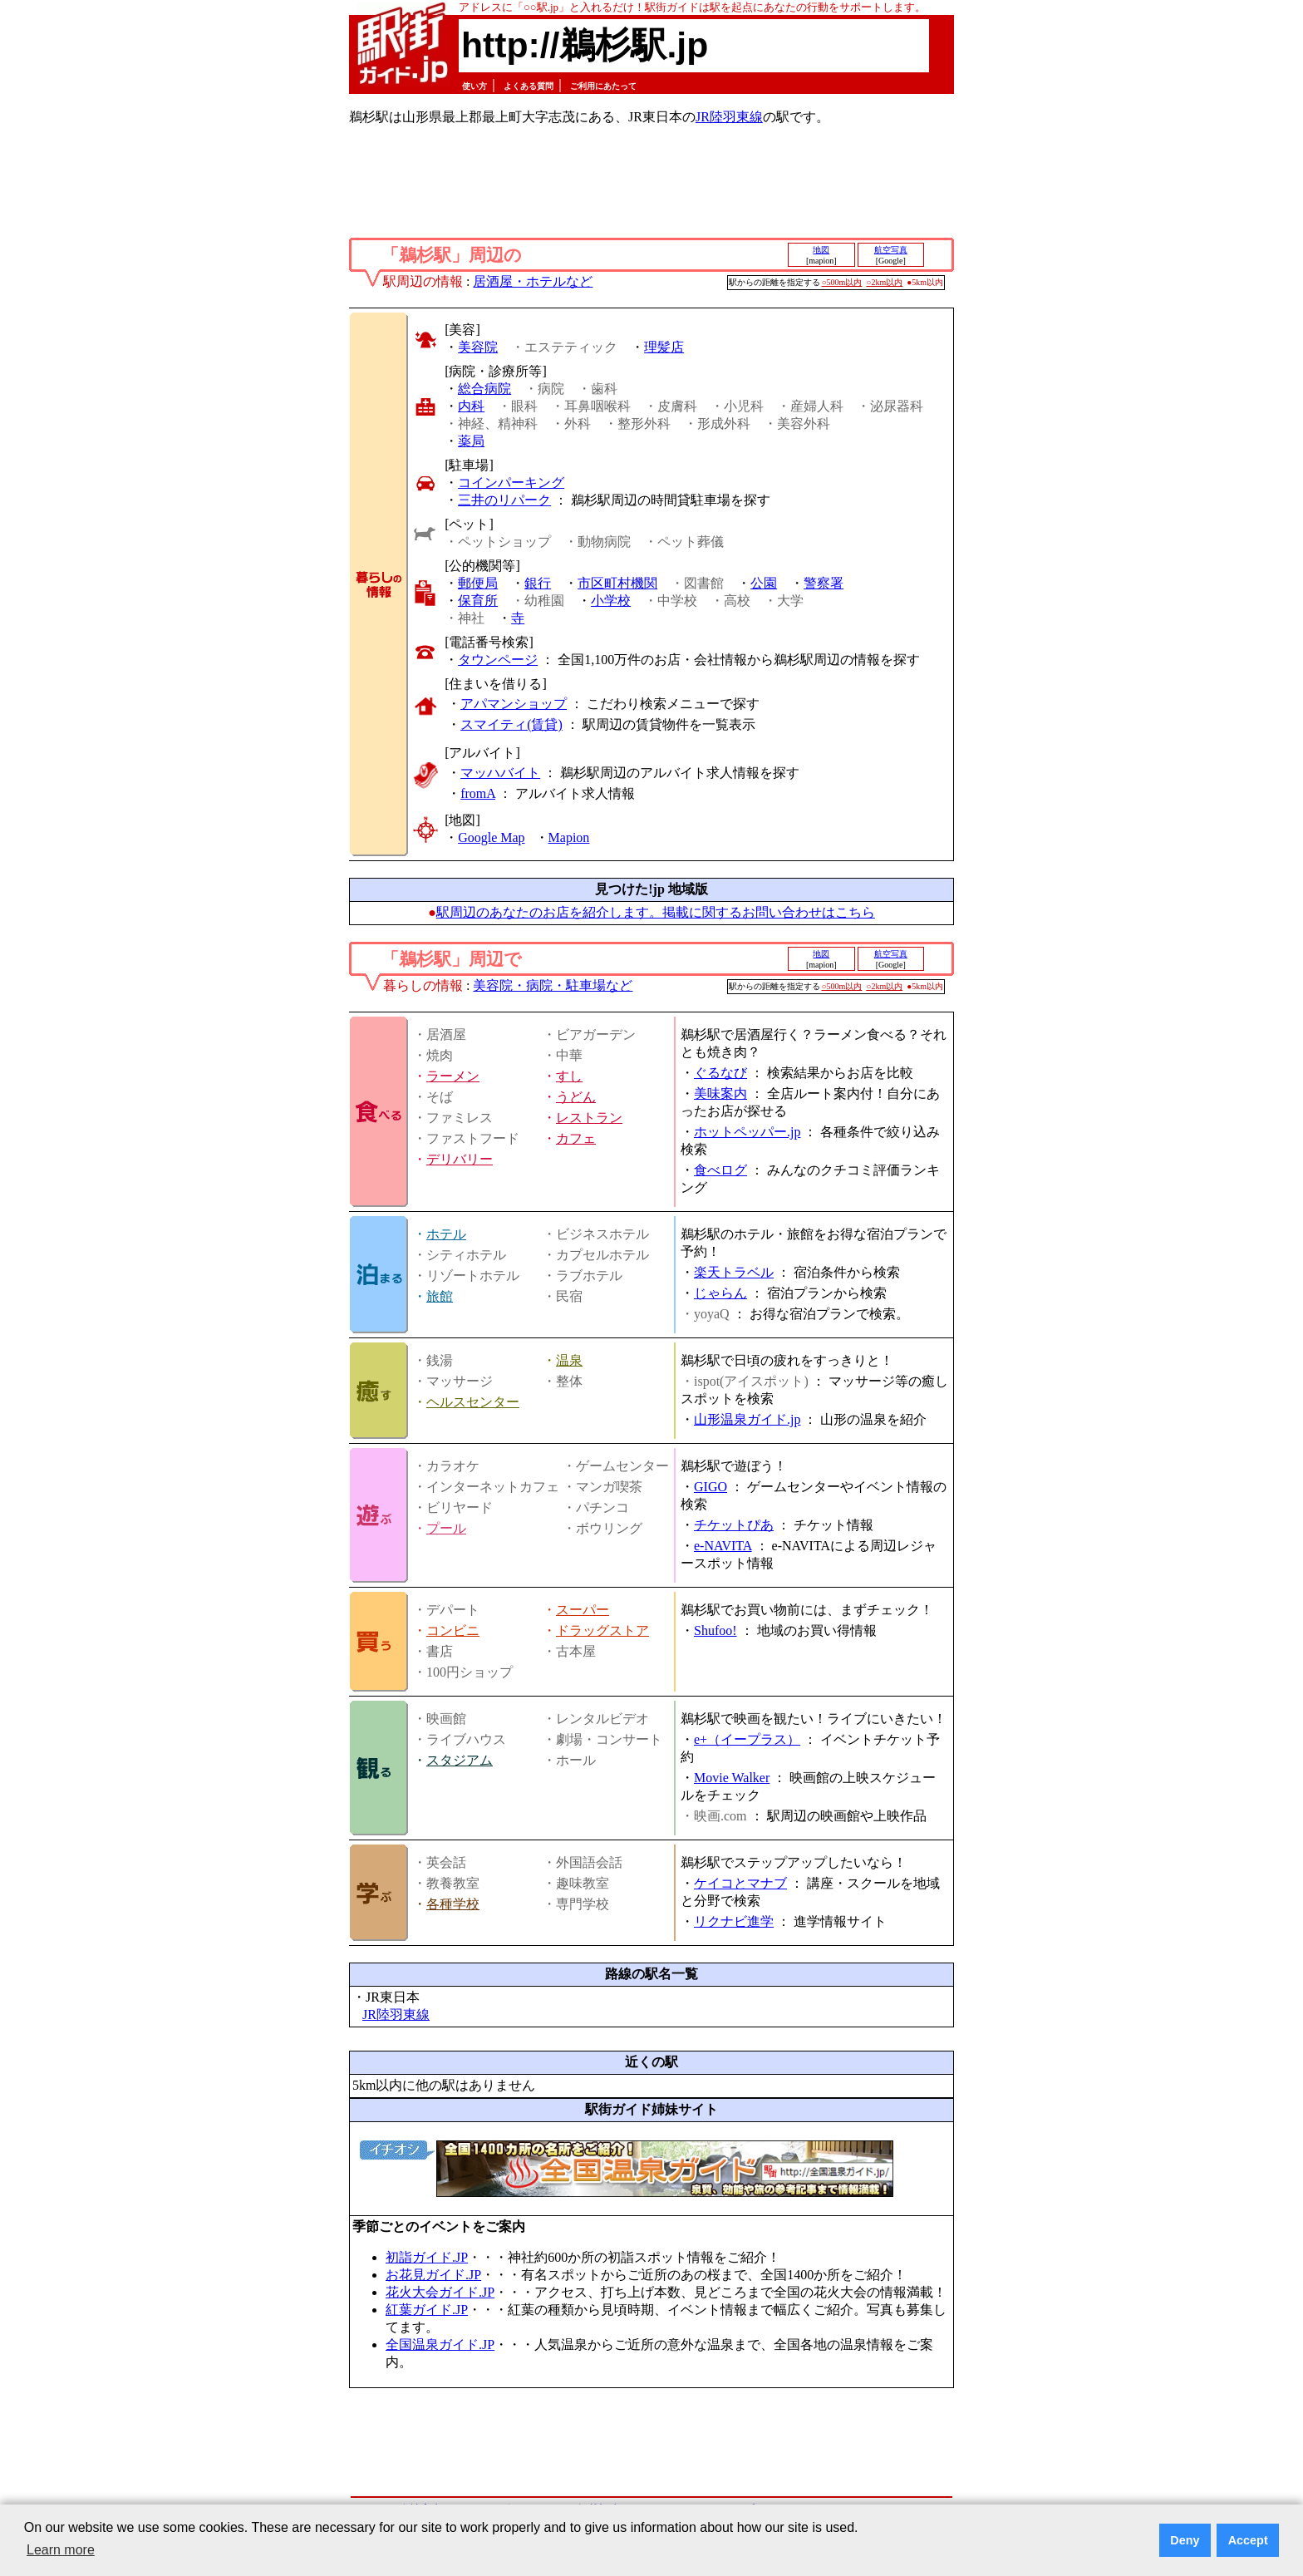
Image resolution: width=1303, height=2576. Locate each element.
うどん (576, 1097)
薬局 (471, 441)
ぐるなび (720, 1073)
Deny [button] (1184, 2540)
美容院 (478, 347)
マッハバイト (500, 773)
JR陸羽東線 (729, 117)
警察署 (823, 583)
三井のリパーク (504, 500)
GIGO (710, 1487)
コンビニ (452, 1630)
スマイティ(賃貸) (511, 724)
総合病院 (484, 389)
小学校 (611, 601)
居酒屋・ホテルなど (532, 281)
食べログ (720, 1170)
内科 (471, 406)
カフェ (576, 1138)
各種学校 (452, 1904)
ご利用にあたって (603, 86)
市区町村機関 (617, 583)
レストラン (589, 1118)
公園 (763, 583)
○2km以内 (884, 282)
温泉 (569, 1360)
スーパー (582, 1610)
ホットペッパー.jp (747, 1132)
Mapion (569, 837)
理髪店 (664, 347)
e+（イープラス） (747, 1739)
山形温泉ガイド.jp (747, 1419)
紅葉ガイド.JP (427, 2310)
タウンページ (498, 660)
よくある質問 (528, 86)
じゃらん (720, 1293)
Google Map (491, 837)
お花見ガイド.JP (433, 2275)
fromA (477, 793)
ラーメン (452, 1076)
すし (569, 1076)
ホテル (446, 1234)
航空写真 (890, 249)
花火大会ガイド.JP (440, 2292)
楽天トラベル (734, 1272)
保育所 (478, 601)
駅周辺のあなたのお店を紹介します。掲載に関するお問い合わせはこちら (655, 912)
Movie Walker (732, 1778)
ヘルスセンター (472, 1402)
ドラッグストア (602, 1630)
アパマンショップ (513, 704)
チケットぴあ (734, 1525)
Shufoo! (715, 1630)
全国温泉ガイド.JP (440, 2344)
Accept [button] (1248, 2540)
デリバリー (459, 1159)
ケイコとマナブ (740, 1883)
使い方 (474, 86)
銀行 (537, 583)
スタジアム (459, 1760)
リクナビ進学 (734, 1921)
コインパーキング (511, 482)
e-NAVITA (723, 1546)
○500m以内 (842, 282)
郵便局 (478, 583)
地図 (821, 249)
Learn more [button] (61, 2550)
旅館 (439, 1296)
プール (446, 1528)
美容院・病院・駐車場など (552, 985)
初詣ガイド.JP (427, 2257)
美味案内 (720, 1093)
